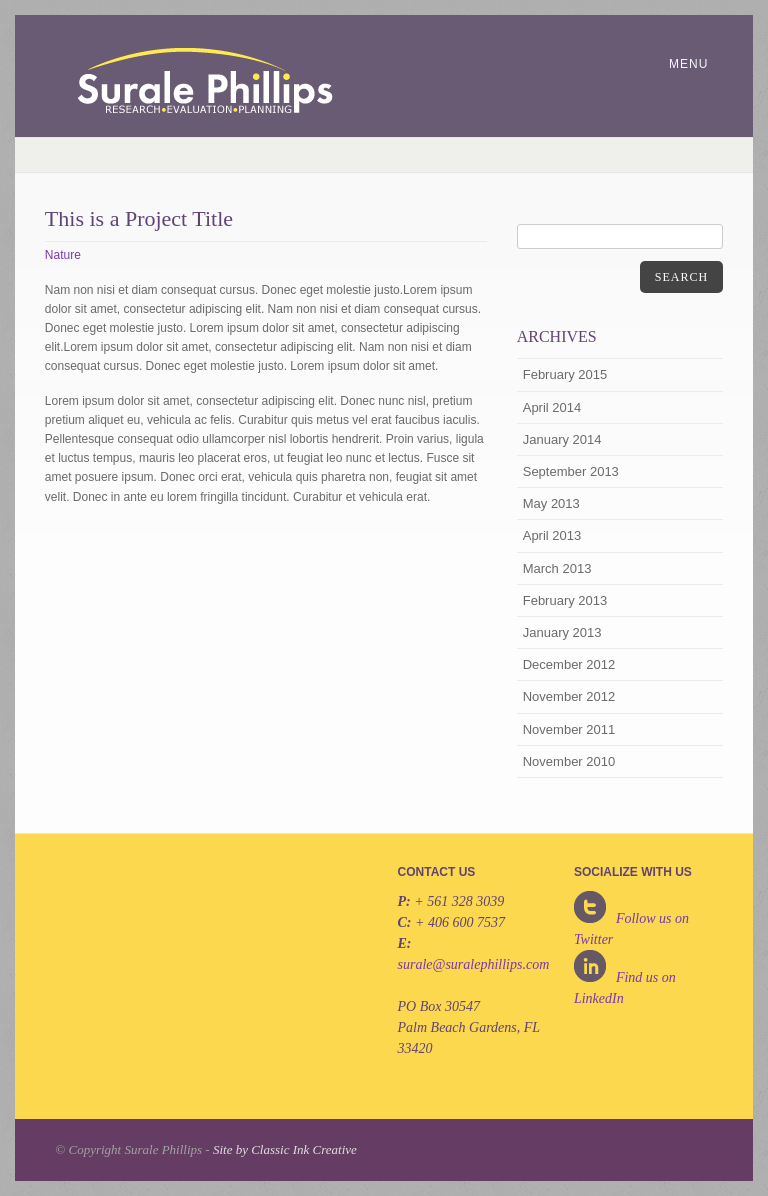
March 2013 (557, 568)
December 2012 (569, 664)
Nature (63, 255)
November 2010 (569, 761)
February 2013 (565, 600)
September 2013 (571, 471)
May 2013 (551, 503)
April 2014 (552, 407)
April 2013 (552, 535)
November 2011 (569, 729)
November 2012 (569, 696)
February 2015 (565, 374)
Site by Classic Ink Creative (285, 1149)
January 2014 (562, 439)
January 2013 (562, 632)
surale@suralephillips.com (474, 964)
